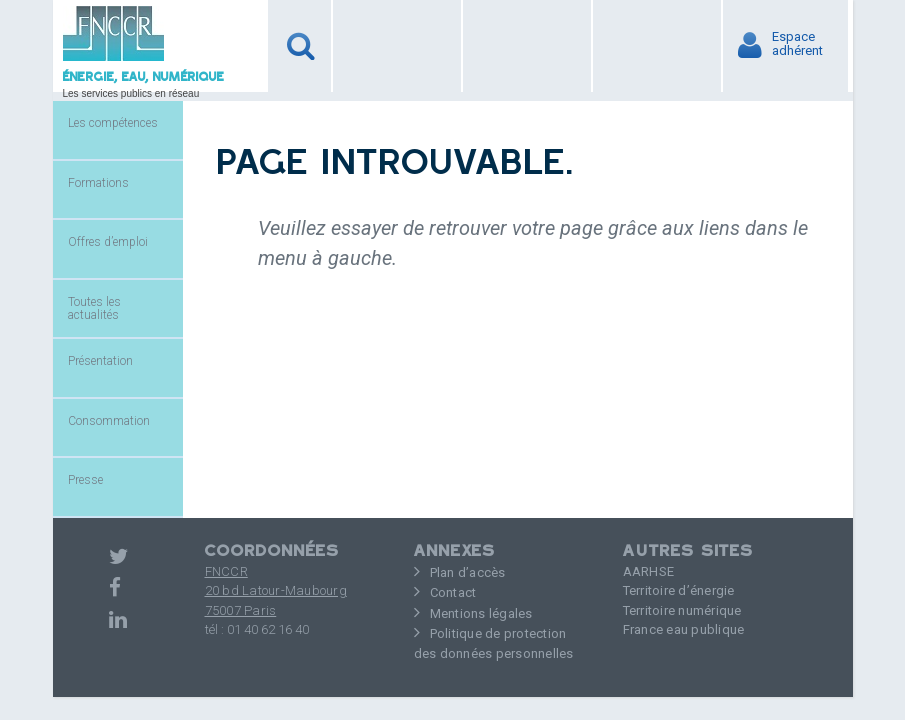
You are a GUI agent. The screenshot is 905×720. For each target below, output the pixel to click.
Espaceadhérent (801, 44)
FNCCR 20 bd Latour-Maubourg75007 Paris (276, 591)
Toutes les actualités (94, 308)
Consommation (109, 421)
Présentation (100, 361)
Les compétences (113, 123)
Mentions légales (481, 613)
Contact (453, 592)
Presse (85, 480)
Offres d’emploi (108, 242)
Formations (98, 183)
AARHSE (649, 571)
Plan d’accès (468, 572)
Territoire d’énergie (679, 590)
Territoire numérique (682, 610)
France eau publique (684, 629)
